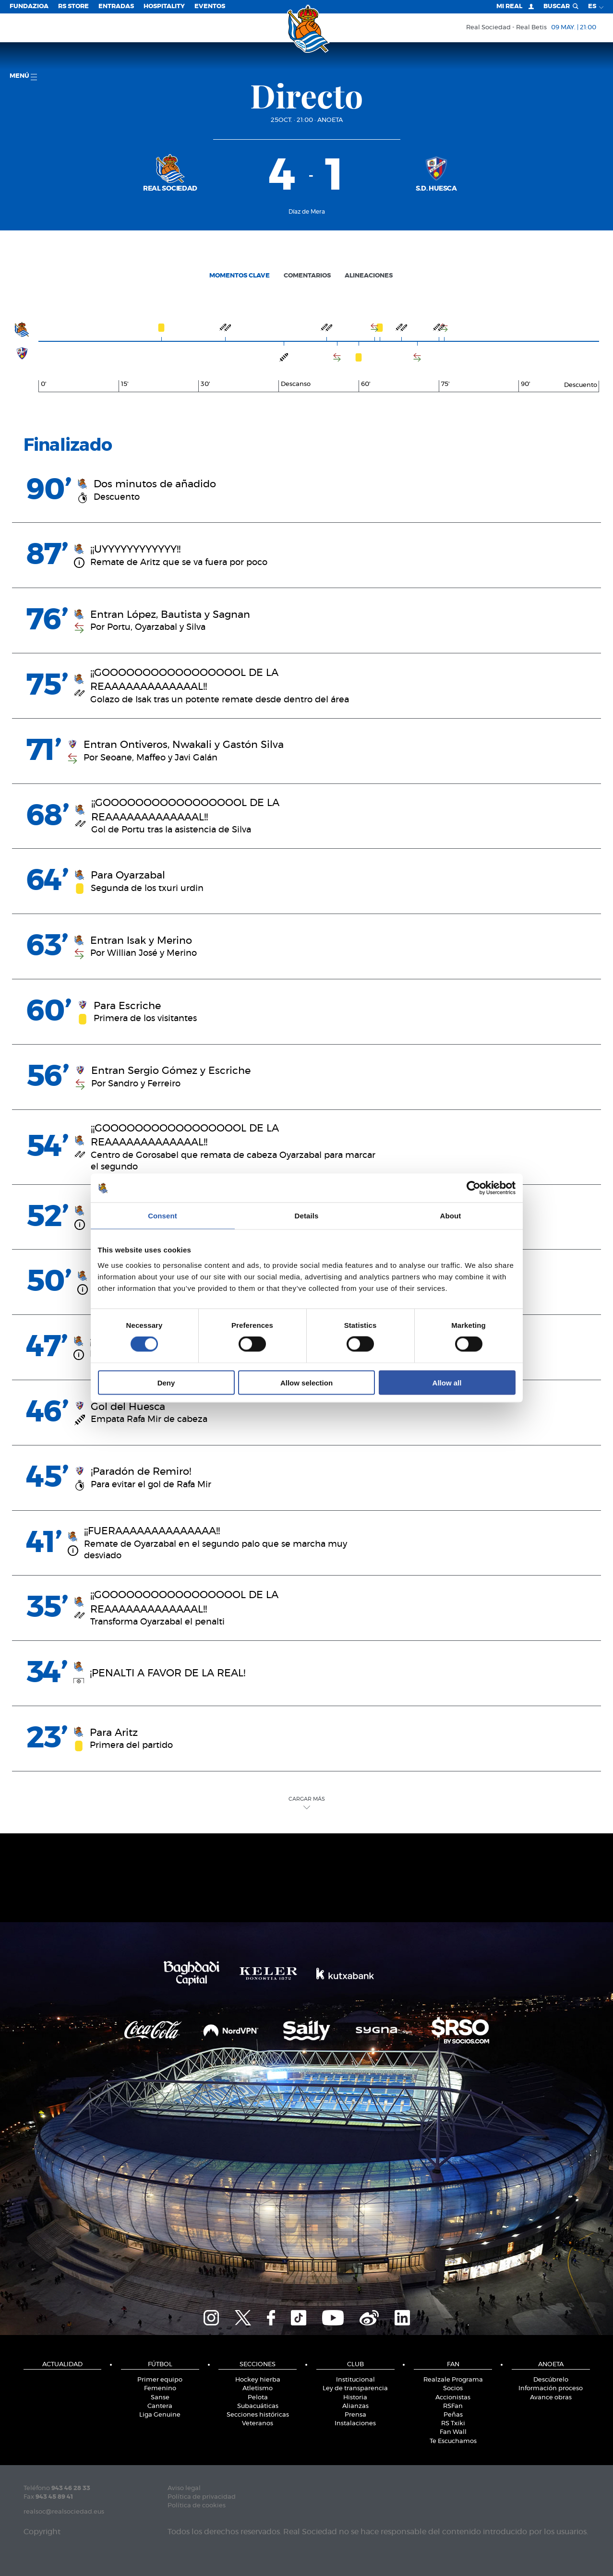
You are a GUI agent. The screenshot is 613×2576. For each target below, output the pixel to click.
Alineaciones (369, 276)
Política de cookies (197, 2506)
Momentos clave (239, 276)
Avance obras (551, 2398)
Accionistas (452, 2398)
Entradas (116, 6)
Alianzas (355, 2406)
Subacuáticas (257, 2406)
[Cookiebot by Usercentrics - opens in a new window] (474, 1188)
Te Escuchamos (453, 2441)
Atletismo (257, 2388)
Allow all (447, 1382)
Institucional (355, 2380)
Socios (453, 2388)
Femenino (160, 2388)
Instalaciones (355, 2423)
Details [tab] (307, 1216)
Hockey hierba (257, 2380)
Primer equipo (159, 2380)
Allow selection (306, 1382)
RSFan (453, 2406)
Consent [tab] (162, 1216)
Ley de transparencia (355, 2388)
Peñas (453, 2415)
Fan (453, 2364)
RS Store (73, 6)
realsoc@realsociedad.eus (64, 2512)
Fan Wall (453, 2432)
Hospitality (164, 6)
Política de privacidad (202, 2497)
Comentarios (307, 276)
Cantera (159, 2406)
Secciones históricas (258, 2415)
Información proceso (550, 2388)
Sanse (160, 2398)
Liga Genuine (159, 2415)
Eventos (209, 6)
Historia (355, 2398)
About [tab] (450, 1216)
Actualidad (62, 2364)
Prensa (355, 2415)
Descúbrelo (550, 2380)
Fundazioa (29, 6)
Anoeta (330, 120)
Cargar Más (306, 1802)
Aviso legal (184, 2488)
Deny (166, 1382)
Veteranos (257, 2423)
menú (23, 76)
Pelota (258, 2398)
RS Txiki (453, 2423)
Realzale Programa (453, 2380)
